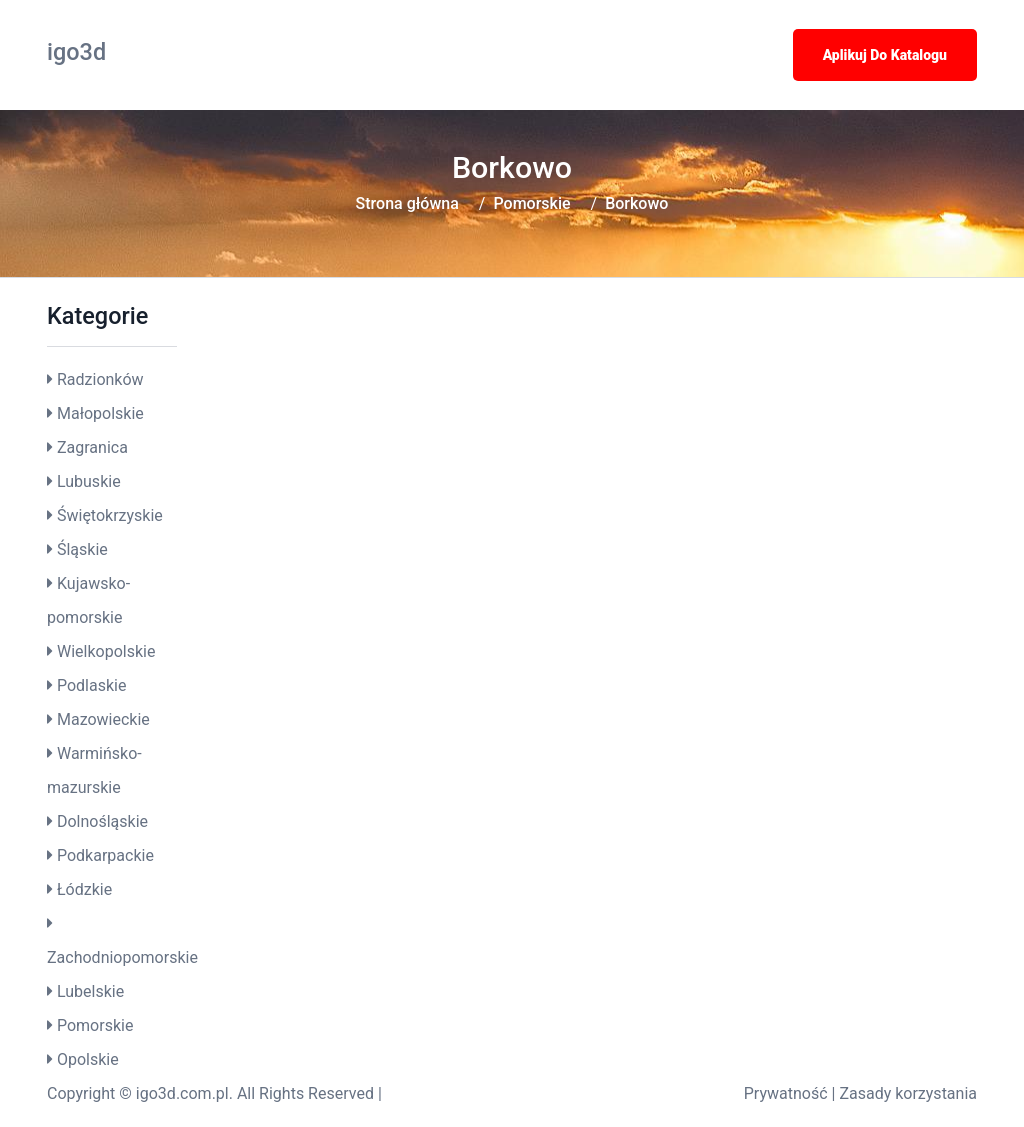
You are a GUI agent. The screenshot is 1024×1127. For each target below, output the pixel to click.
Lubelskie (90, 991)
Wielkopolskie (106, 651)
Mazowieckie (103, 719)
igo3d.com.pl (182, 1093)
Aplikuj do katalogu (885, 55)
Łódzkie (84, 889)
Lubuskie (89, 481)
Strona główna (407, 203)
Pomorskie (531, 203)
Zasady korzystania (908, 1093)
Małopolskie (100, 413)
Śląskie (82, 549)
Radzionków (100, 379)
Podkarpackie (105, 855)
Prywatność (786, 1093)
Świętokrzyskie (110, 515)
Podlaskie (91, 685)
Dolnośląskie (102, 821)
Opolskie (88, 1059)
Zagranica (92, 447)
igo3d (76, 52)
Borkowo (636, 203)
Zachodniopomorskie (122, 957)
